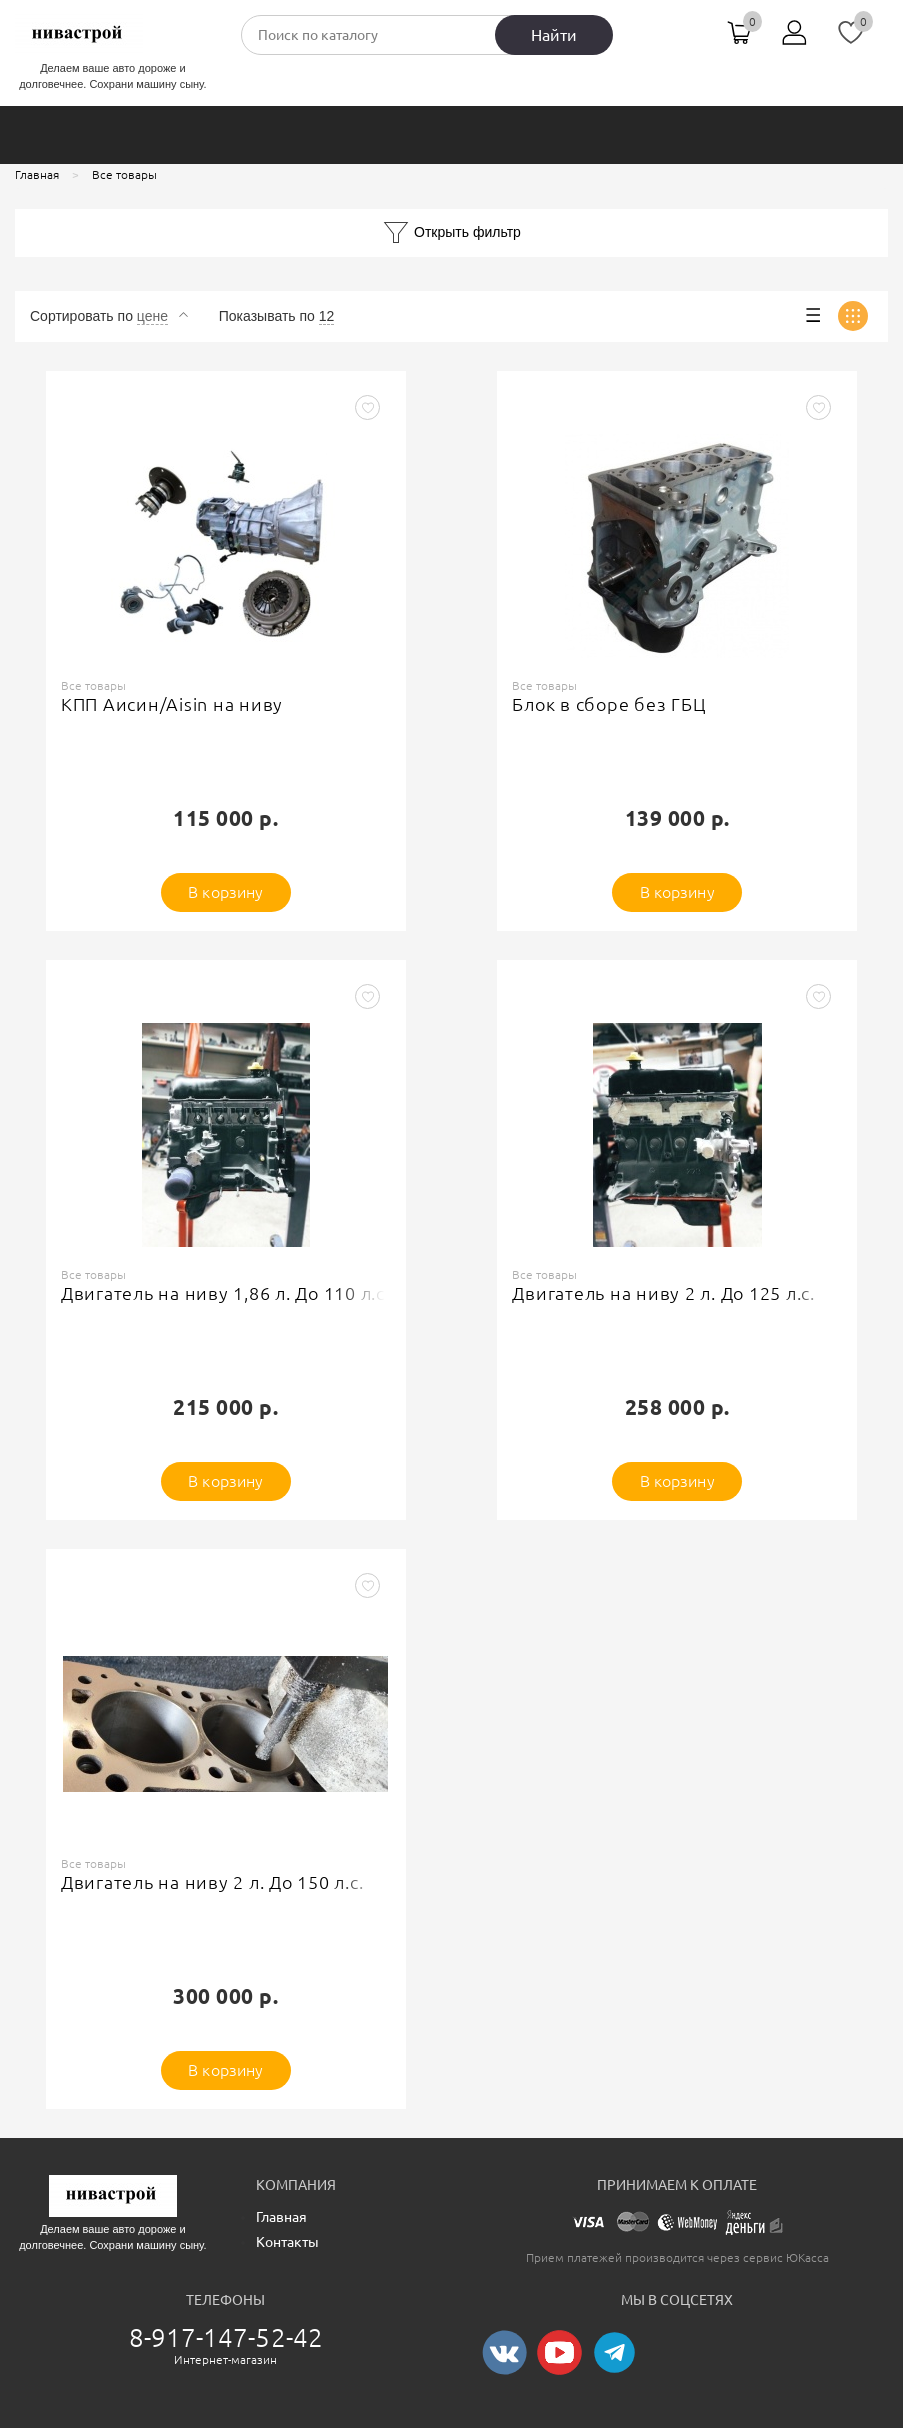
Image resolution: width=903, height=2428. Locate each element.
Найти (554, 35)
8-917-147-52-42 (226, 2337)
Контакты (287, 2242)
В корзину (225, 892)
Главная (281, 2217)
